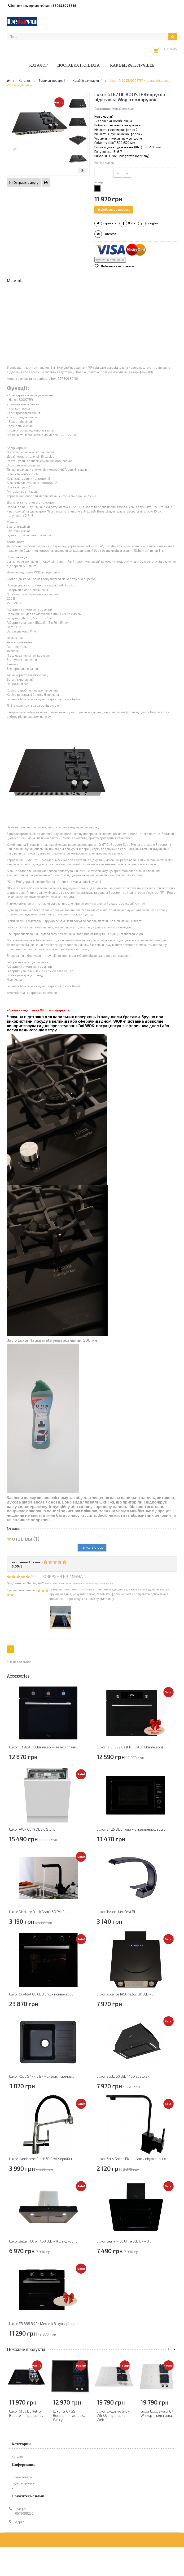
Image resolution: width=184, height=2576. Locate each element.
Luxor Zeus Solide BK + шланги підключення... (132, 2159)
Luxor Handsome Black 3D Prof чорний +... (42, 2159)
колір (99, 182)
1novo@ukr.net (35, 2551)
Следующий (83, 170)
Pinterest (105, 234)
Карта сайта (20, 2500)
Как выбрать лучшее (132, 65)
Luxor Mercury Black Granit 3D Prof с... (38, 1912)
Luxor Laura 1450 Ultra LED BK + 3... (124, 2241)
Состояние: (103, 109)
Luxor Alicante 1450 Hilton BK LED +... (125, 1994)
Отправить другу (26, 182)
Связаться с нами (24, 2494)
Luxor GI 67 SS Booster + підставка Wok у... (69, 2415)
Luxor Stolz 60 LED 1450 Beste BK (123, 2076)
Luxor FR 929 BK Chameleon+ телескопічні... (43, 1747)
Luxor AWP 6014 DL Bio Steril (32, 1829)
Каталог (38, 65)
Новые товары (22, 2481)
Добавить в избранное (117, 266)
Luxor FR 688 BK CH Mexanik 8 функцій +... (41, 2323)
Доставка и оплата (78, 65)
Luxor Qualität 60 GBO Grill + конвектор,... (41, 1994)
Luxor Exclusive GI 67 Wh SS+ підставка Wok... (113, 2415)
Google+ (148, 223)
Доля (127, 223)
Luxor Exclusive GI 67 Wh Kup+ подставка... (157, 2413)
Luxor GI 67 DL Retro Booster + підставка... (26, 2413)
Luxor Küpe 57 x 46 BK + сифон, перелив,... (41, 2076)
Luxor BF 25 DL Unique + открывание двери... (131, 1829)
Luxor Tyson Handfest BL (116, 1912)
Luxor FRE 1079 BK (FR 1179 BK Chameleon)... (131, 1747)
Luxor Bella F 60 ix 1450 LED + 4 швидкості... (43, 2241)
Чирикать (105, 223)
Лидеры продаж (23, 2487)
